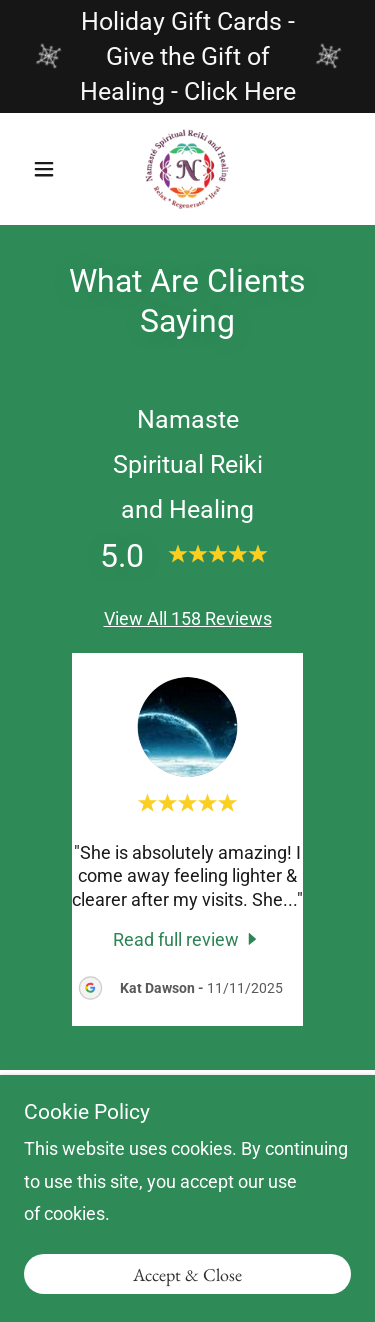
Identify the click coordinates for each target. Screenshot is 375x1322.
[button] (48, 169)
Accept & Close (187, 1274)
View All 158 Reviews (188, 618)
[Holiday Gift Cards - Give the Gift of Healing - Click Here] (187, 56)
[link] (187, 169)
